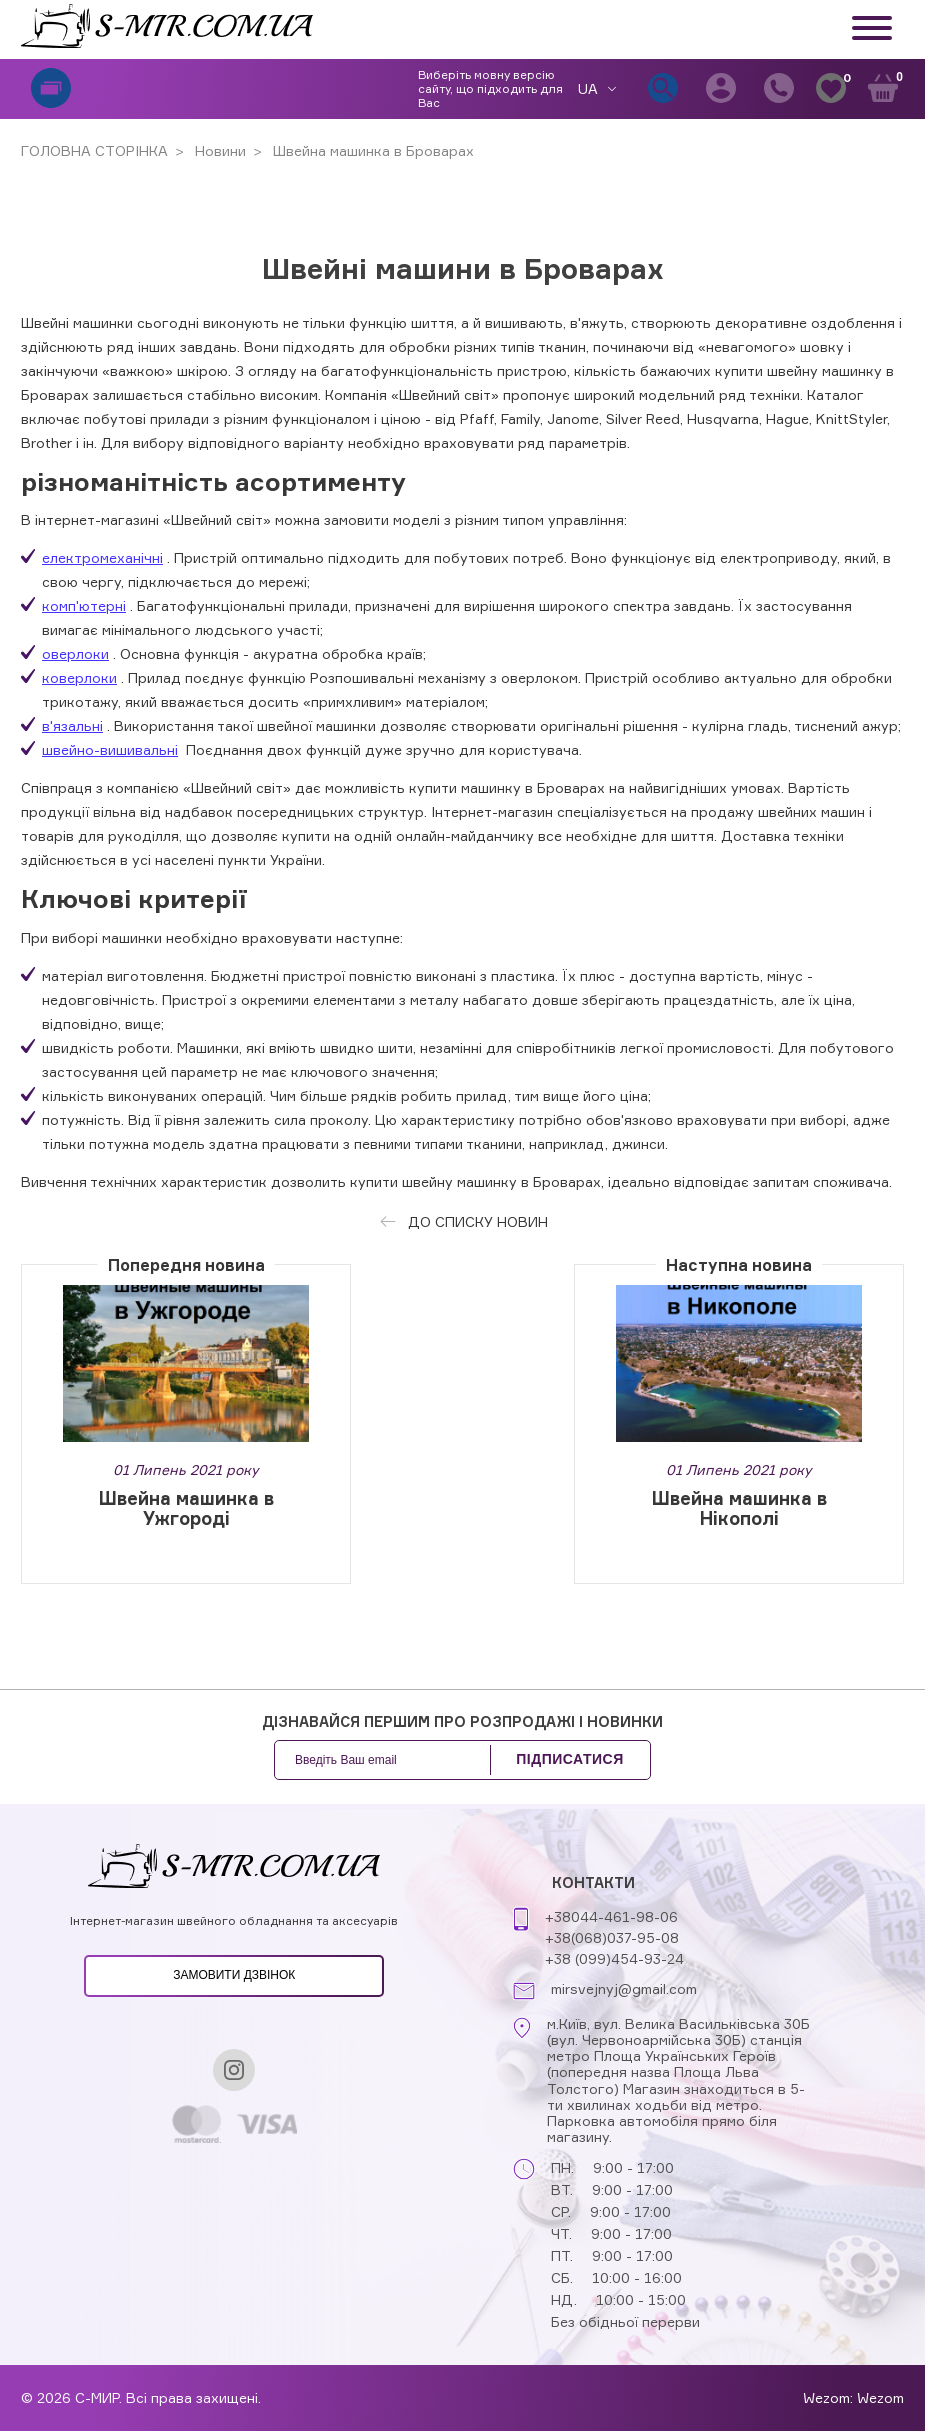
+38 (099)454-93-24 (614, 1958)
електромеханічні (102, 557)
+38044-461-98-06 (611, 1916)
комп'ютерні (84, 605)
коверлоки (79, 677)
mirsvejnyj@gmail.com (624, 1989)
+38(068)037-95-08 (612, 1937)
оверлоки (75, 653)
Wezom (880, 2397)
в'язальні (72, 725)
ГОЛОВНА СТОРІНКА (94, 150)
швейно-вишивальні (110, 749)
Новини (218, 150)
